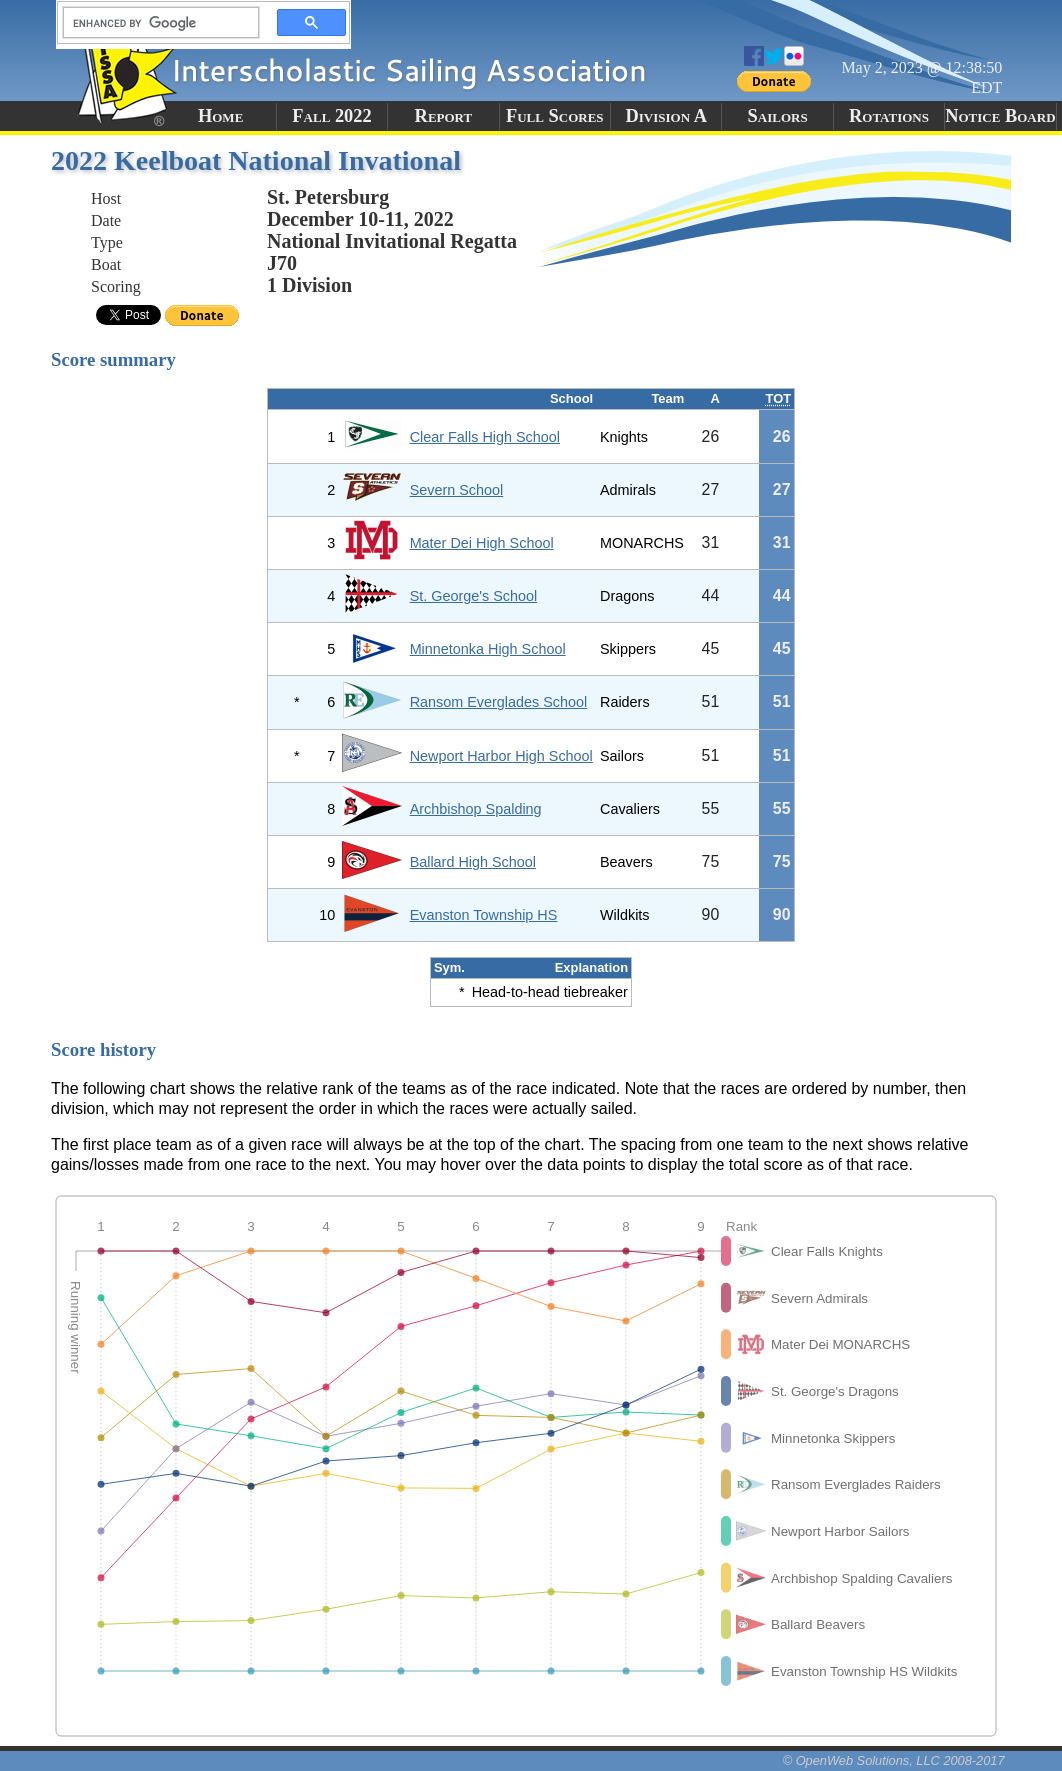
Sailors (778, 116)
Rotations (889, 116)
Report (444, 116)
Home (220, 116)
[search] (155, 23)
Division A (665, 116)
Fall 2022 (331, 116)
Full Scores (555, 116)
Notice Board (1000, 116)
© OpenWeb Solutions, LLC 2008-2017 (894, 1760)
